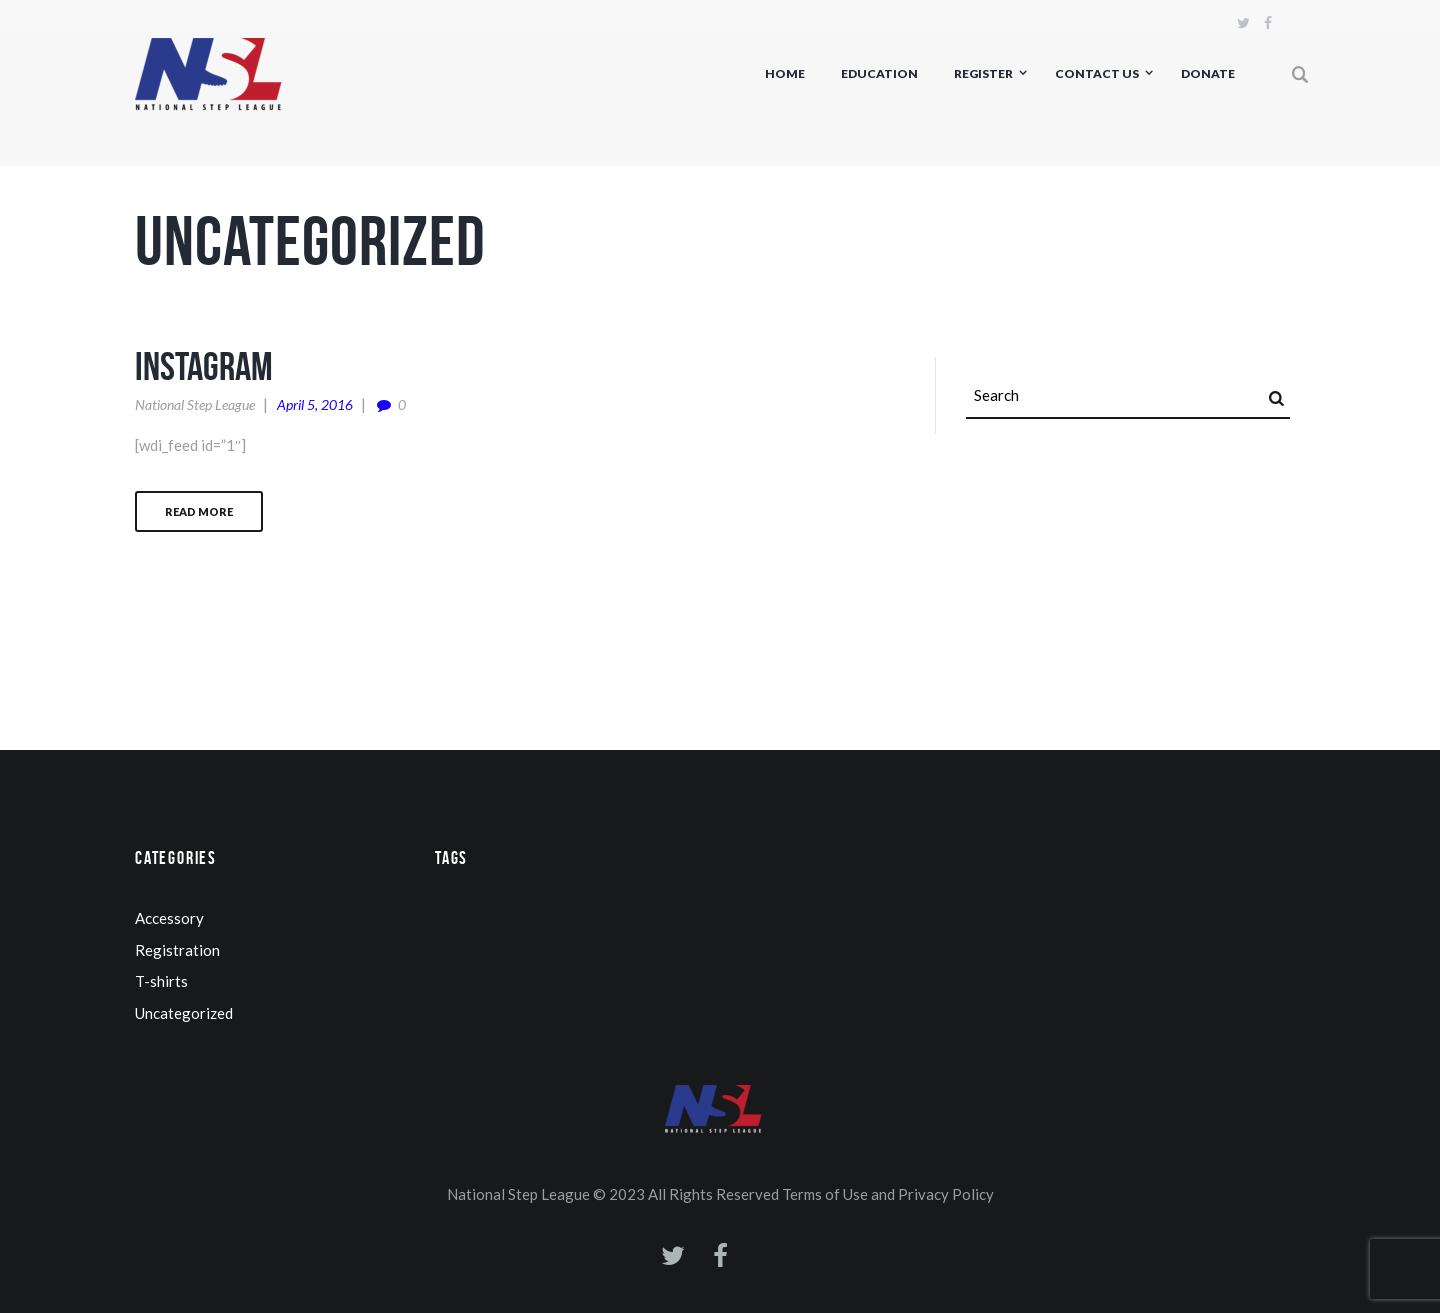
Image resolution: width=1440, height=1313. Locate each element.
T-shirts (161, 981)
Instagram (204, 366)
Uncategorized (184, 1013)
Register (983, 73)
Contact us (1097, 73)
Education (879, 73)
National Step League (195, 404)
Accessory (169, 918)
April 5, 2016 (315, 404)
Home (785, 73)
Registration (177, 950)
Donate (1208, 73)
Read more (199, 511)
